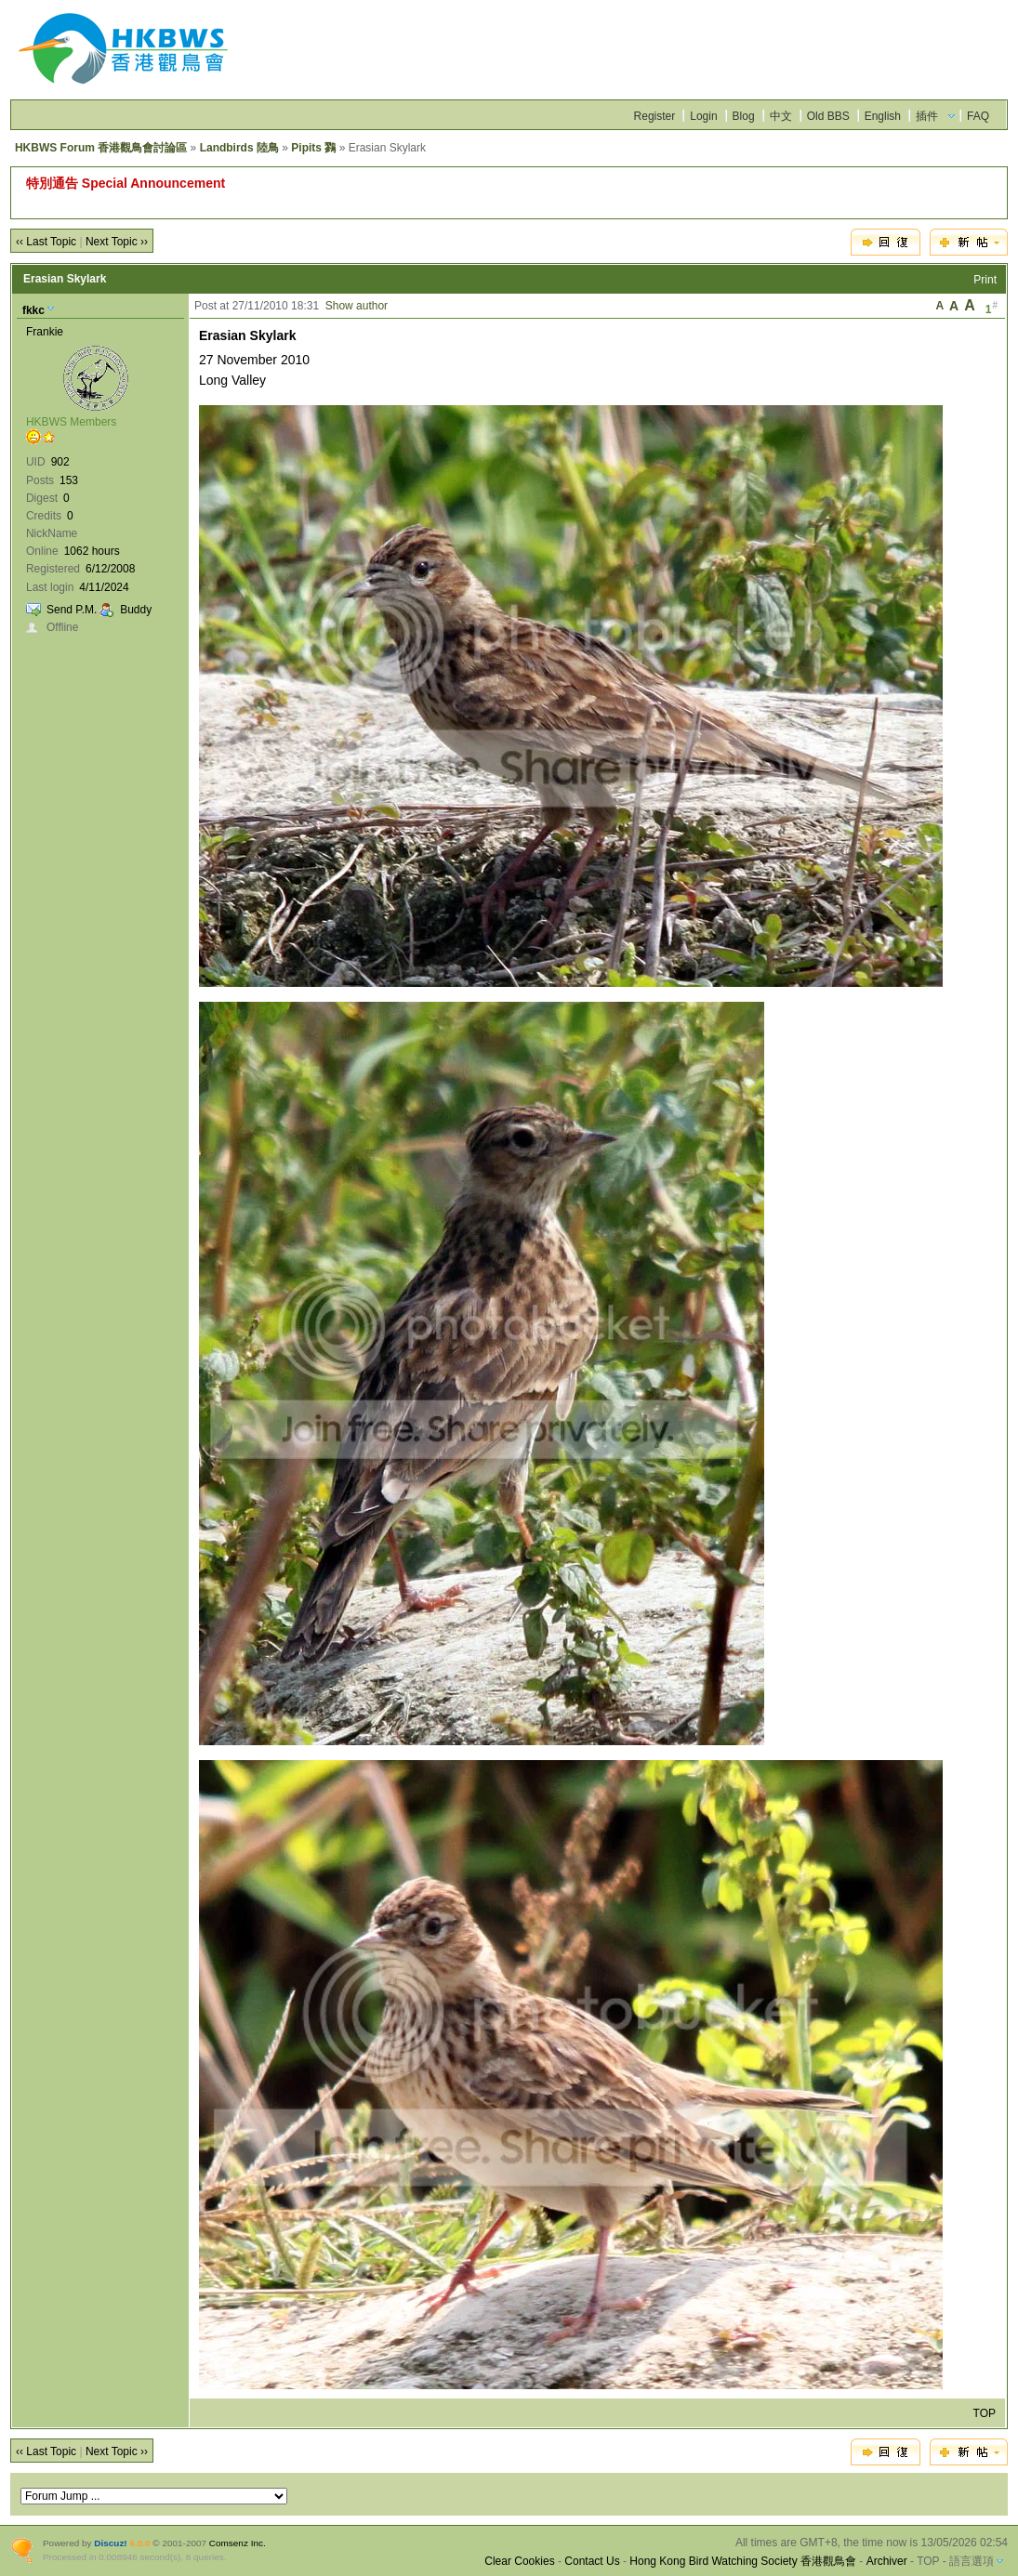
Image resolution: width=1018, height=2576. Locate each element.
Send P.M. (71, 609)
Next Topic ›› (117, 241)
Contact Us (591, 2561)
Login (703, 116)
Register (655, 116)
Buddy (136, 609)
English (883, 116)
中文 (781, 116)
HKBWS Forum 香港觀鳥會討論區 (101, 147)
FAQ (978, 116)
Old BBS (828, 116)
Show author (356, 305)
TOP (984, 2413)
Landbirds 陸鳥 (239, 147)
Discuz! (110, 2543)
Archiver (886, 2561)
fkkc (33, 310)
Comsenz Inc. (237, 2543)
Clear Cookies (519, 2561)
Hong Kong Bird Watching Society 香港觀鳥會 (742, 2561)
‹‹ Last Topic (46, 241)
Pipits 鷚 (313, 147)
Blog (744, 116)
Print (985, 279)
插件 (927, 116)
